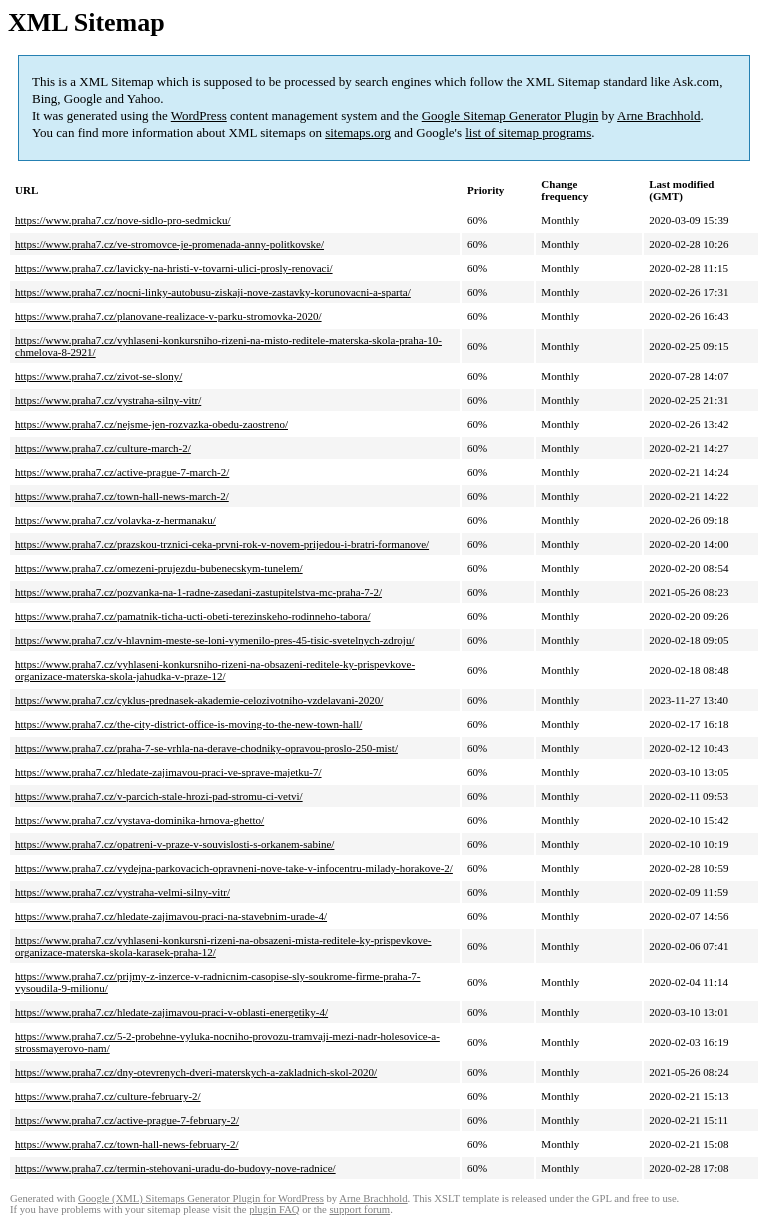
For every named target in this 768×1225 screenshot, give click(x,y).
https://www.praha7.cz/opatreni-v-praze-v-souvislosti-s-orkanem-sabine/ (174, 844)
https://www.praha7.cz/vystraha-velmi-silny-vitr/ (122, 892)
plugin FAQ (274, 1209)
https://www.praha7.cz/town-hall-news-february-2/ (127, 1144)
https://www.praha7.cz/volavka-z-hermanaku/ (115, 520)
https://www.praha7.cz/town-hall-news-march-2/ (122, 496)
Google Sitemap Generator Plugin (510, 115)
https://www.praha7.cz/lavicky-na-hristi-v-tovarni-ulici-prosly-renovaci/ (174, 268)
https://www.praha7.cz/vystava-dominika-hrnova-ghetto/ (139, 820)
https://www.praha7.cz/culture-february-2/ (108, 1096)
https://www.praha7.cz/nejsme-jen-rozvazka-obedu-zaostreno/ (151, 424)
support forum (359, 1209)
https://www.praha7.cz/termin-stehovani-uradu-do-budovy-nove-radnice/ (175, 1168)
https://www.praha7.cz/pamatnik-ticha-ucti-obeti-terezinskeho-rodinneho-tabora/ (192, 616)
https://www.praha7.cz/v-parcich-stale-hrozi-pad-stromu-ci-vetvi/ (159, 796)
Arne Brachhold (658, 115)
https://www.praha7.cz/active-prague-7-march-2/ (122, 472)
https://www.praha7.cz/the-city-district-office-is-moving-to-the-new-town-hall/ (188, 724)
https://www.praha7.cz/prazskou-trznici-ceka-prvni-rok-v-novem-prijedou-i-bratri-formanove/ (222, 544)
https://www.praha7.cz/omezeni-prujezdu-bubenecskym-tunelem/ (159, 568)
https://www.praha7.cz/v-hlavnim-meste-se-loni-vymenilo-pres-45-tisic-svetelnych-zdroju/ (214, 640)
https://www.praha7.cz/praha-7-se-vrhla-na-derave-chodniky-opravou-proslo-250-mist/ (206, 748)
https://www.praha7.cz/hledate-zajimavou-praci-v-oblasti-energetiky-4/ (171, 1012)
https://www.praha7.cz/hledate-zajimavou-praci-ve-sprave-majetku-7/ (168, 772)
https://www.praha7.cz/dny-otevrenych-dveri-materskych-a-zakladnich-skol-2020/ (196, 1072)
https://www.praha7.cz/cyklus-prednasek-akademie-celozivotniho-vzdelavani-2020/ (199, 700)
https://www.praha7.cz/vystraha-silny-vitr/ (108, 400)
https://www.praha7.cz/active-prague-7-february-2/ (127, 1120)
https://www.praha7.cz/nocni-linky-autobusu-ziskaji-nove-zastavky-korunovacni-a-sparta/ (213, 292)
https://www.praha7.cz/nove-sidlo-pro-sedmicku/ (123, 220)
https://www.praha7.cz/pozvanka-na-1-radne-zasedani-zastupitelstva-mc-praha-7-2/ (198, 592)
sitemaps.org (358, 132)
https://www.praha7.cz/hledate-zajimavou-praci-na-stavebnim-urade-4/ (171, 916)
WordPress (199, 115)
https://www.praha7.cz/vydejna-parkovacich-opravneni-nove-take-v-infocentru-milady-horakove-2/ (234, 868)
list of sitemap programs (528, 132)
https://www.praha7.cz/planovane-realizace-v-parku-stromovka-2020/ (168, 316)
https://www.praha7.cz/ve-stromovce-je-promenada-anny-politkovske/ (169, 244)
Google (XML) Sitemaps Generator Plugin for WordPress (201, 1198)
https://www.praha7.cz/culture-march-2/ (103, 448)
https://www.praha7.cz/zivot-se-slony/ (98, 376)
